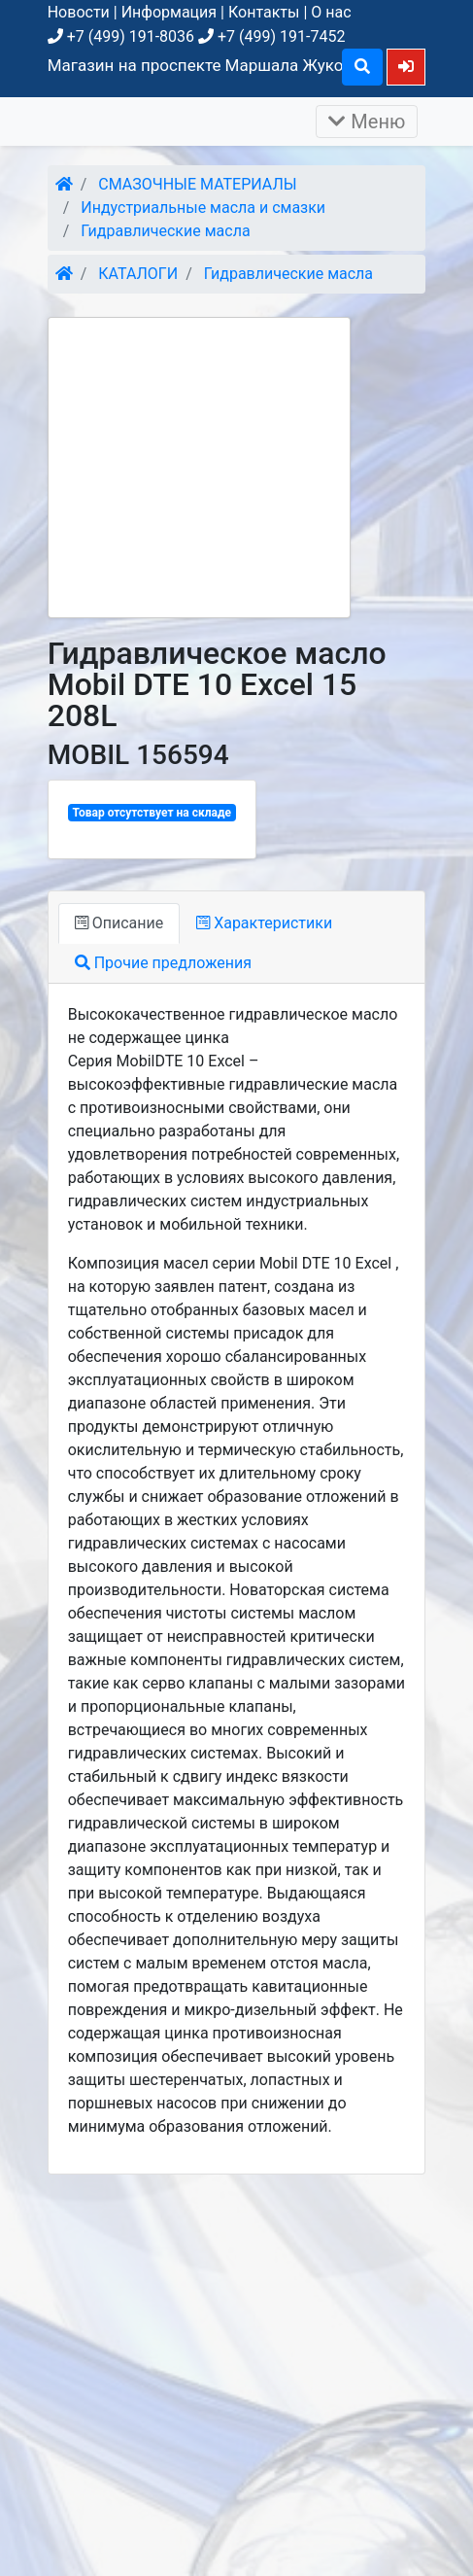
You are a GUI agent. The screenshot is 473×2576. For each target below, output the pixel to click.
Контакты (263, 12)
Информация (169, 12)
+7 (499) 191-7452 (271, 36)
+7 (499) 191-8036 (121, 36)
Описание (119, 923)
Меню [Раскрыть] (366, 121)
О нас (331, 12)
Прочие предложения (163, 963)
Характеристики (264, 923)
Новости (79, 12)
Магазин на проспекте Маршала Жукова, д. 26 (227, 65)
